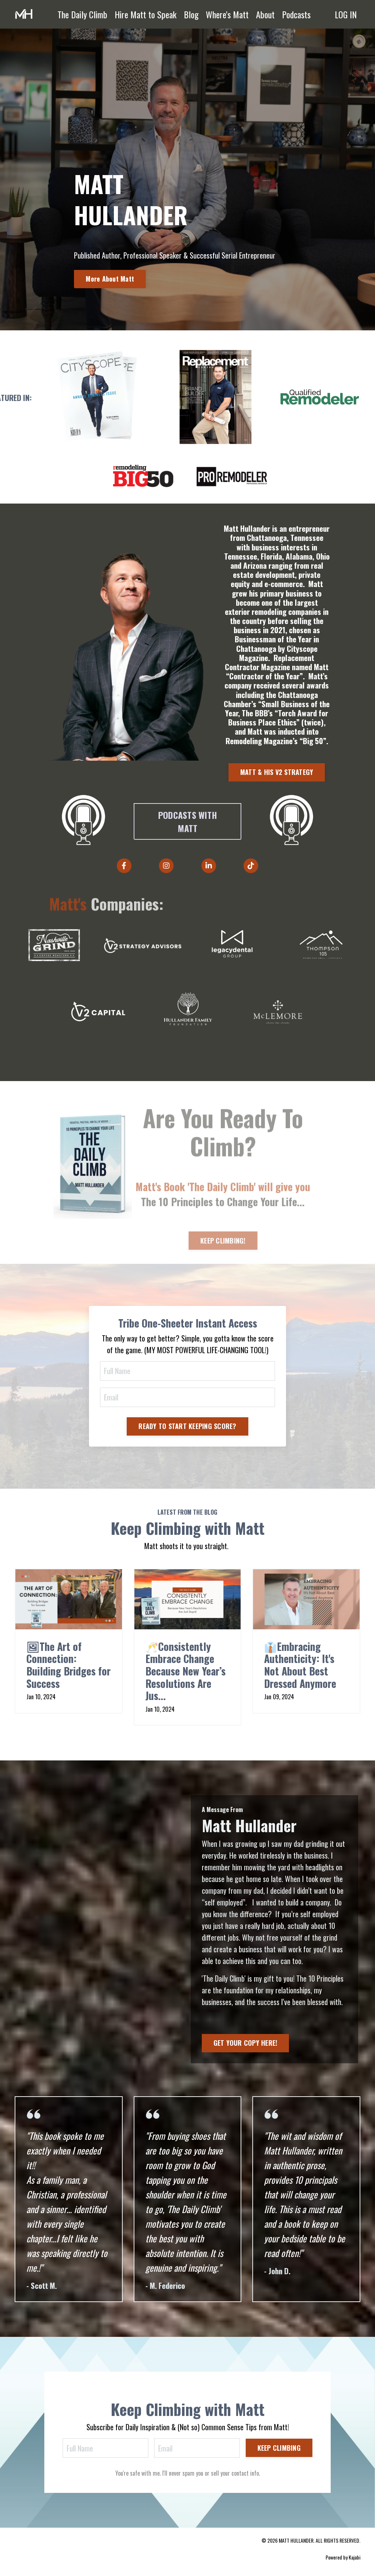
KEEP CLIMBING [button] (279, 2448)
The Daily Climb (82, 14)
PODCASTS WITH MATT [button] (187, 821)
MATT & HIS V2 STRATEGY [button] (276, 772)
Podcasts (296, 14)
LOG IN (346, 14)
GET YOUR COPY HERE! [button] (246, 2043)
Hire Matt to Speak (146, 14)
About (265, 14)
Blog (191, 14)
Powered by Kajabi (343, 2557)
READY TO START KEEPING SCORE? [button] (187, 1426)
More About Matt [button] (110, 278)
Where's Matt (227, 14)
